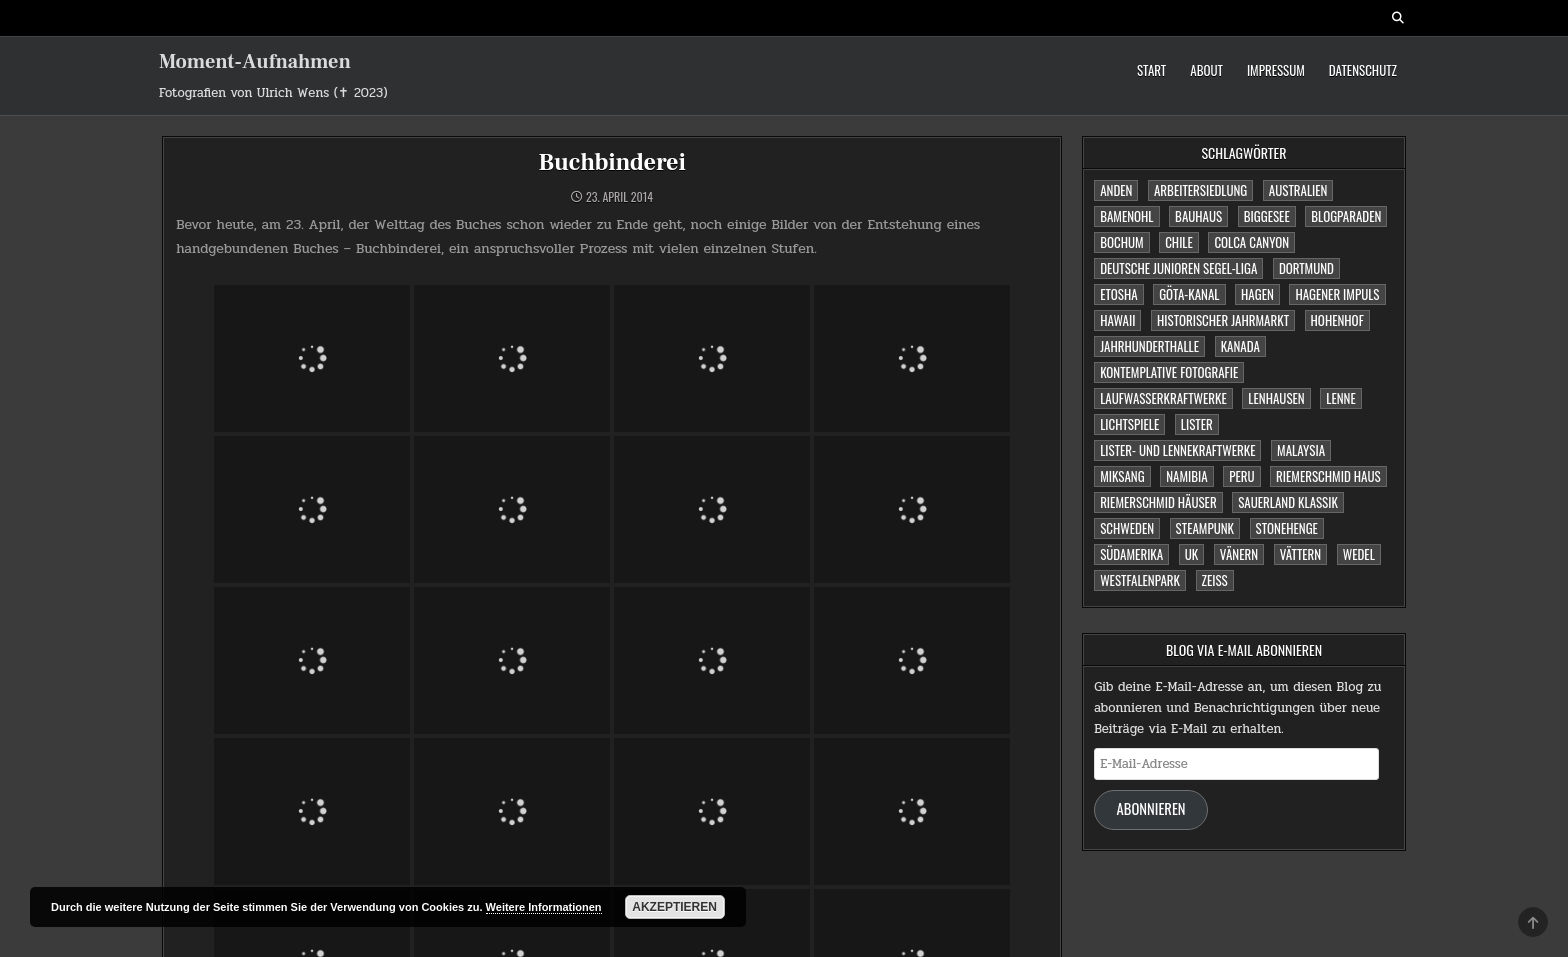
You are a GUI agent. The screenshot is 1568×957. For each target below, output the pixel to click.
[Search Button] (1398, 18)
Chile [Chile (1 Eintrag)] (1179, 242)
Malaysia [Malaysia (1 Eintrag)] (1301, 450)
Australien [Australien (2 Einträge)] (1298, 190)
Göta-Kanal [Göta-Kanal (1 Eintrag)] (1189, 294)
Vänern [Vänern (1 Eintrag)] (1239, 554)
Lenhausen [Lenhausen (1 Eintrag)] (1276, 398)
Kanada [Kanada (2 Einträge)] (1240, 346)
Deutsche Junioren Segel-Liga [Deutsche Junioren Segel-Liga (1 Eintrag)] (1178, 268)
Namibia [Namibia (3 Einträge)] (1187, 476)
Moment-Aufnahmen (255, 62)
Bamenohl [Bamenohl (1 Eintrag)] (1126, 216)
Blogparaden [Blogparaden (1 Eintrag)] (1346, 216)
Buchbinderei (612, 162)
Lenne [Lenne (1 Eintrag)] (1340, 398)
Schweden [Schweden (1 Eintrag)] (1127, 528)
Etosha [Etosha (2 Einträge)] (1118, 294)
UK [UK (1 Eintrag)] (1192, 554)
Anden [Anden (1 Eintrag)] (1116, 190)
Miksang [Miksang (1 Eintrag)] (1122, 476)
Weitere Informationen (544, 907)
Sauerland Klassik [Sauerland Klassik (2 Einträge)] (1288, 502)
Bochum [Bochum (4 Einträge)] (1121, 242)
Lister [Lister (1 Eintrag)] (1197, 424)
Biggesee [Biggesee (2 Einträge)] (1267, 216)
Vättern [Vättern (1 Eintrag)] (1301, 554)
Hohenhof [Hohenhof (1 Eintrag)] (1337, 320)
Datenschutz (1363, 70)
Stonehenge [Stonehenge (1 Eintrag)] (1287, 528)
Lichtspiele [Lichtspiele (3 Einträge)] (1129, 424)
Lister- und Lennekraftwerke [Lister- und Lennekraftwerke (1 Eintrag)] (1177, 450)
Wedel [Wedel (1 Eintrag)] (1359, 554)
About (1206, 70)
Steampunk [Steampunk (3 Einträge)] (1205, 528)
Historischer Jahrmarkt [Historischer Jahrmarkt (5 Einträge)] (1223, 320)
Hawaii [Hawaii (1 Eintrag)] (1117, 320)
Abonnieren (1151, 808)
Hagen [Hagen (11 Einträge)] (1257, 294)
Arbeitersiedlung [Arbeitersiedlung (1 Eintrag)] (1200, 190)
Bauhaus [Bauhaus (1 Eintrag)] (1198, 216)
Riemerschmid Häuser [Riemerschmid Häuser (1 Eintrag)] (1158, 502)
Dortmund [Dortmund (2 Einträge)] (1306, 268)
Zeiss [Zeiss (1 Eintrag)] (1215, 580)
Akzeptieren (674, 907)
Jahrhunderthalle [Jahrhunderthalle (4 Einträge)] (1149, 346)
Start (1151, 70)
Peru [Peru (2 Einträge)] (1241, 476)
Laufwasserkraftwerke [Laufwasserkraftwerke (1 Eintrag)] (1163, 398)
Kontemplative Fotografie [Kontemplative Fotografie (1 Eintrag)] (1169, 372)
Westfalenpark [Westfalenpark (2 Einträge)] (1140, 580)
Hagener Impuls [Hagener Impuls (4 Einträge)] (1337, 294)
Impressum (1276, 70)
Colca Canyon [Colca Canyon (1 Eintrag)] (1251, 242)
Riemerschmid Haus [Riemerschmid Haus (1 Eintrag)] (1328, 476)
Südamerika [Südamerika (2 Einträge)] (1131, 554)
